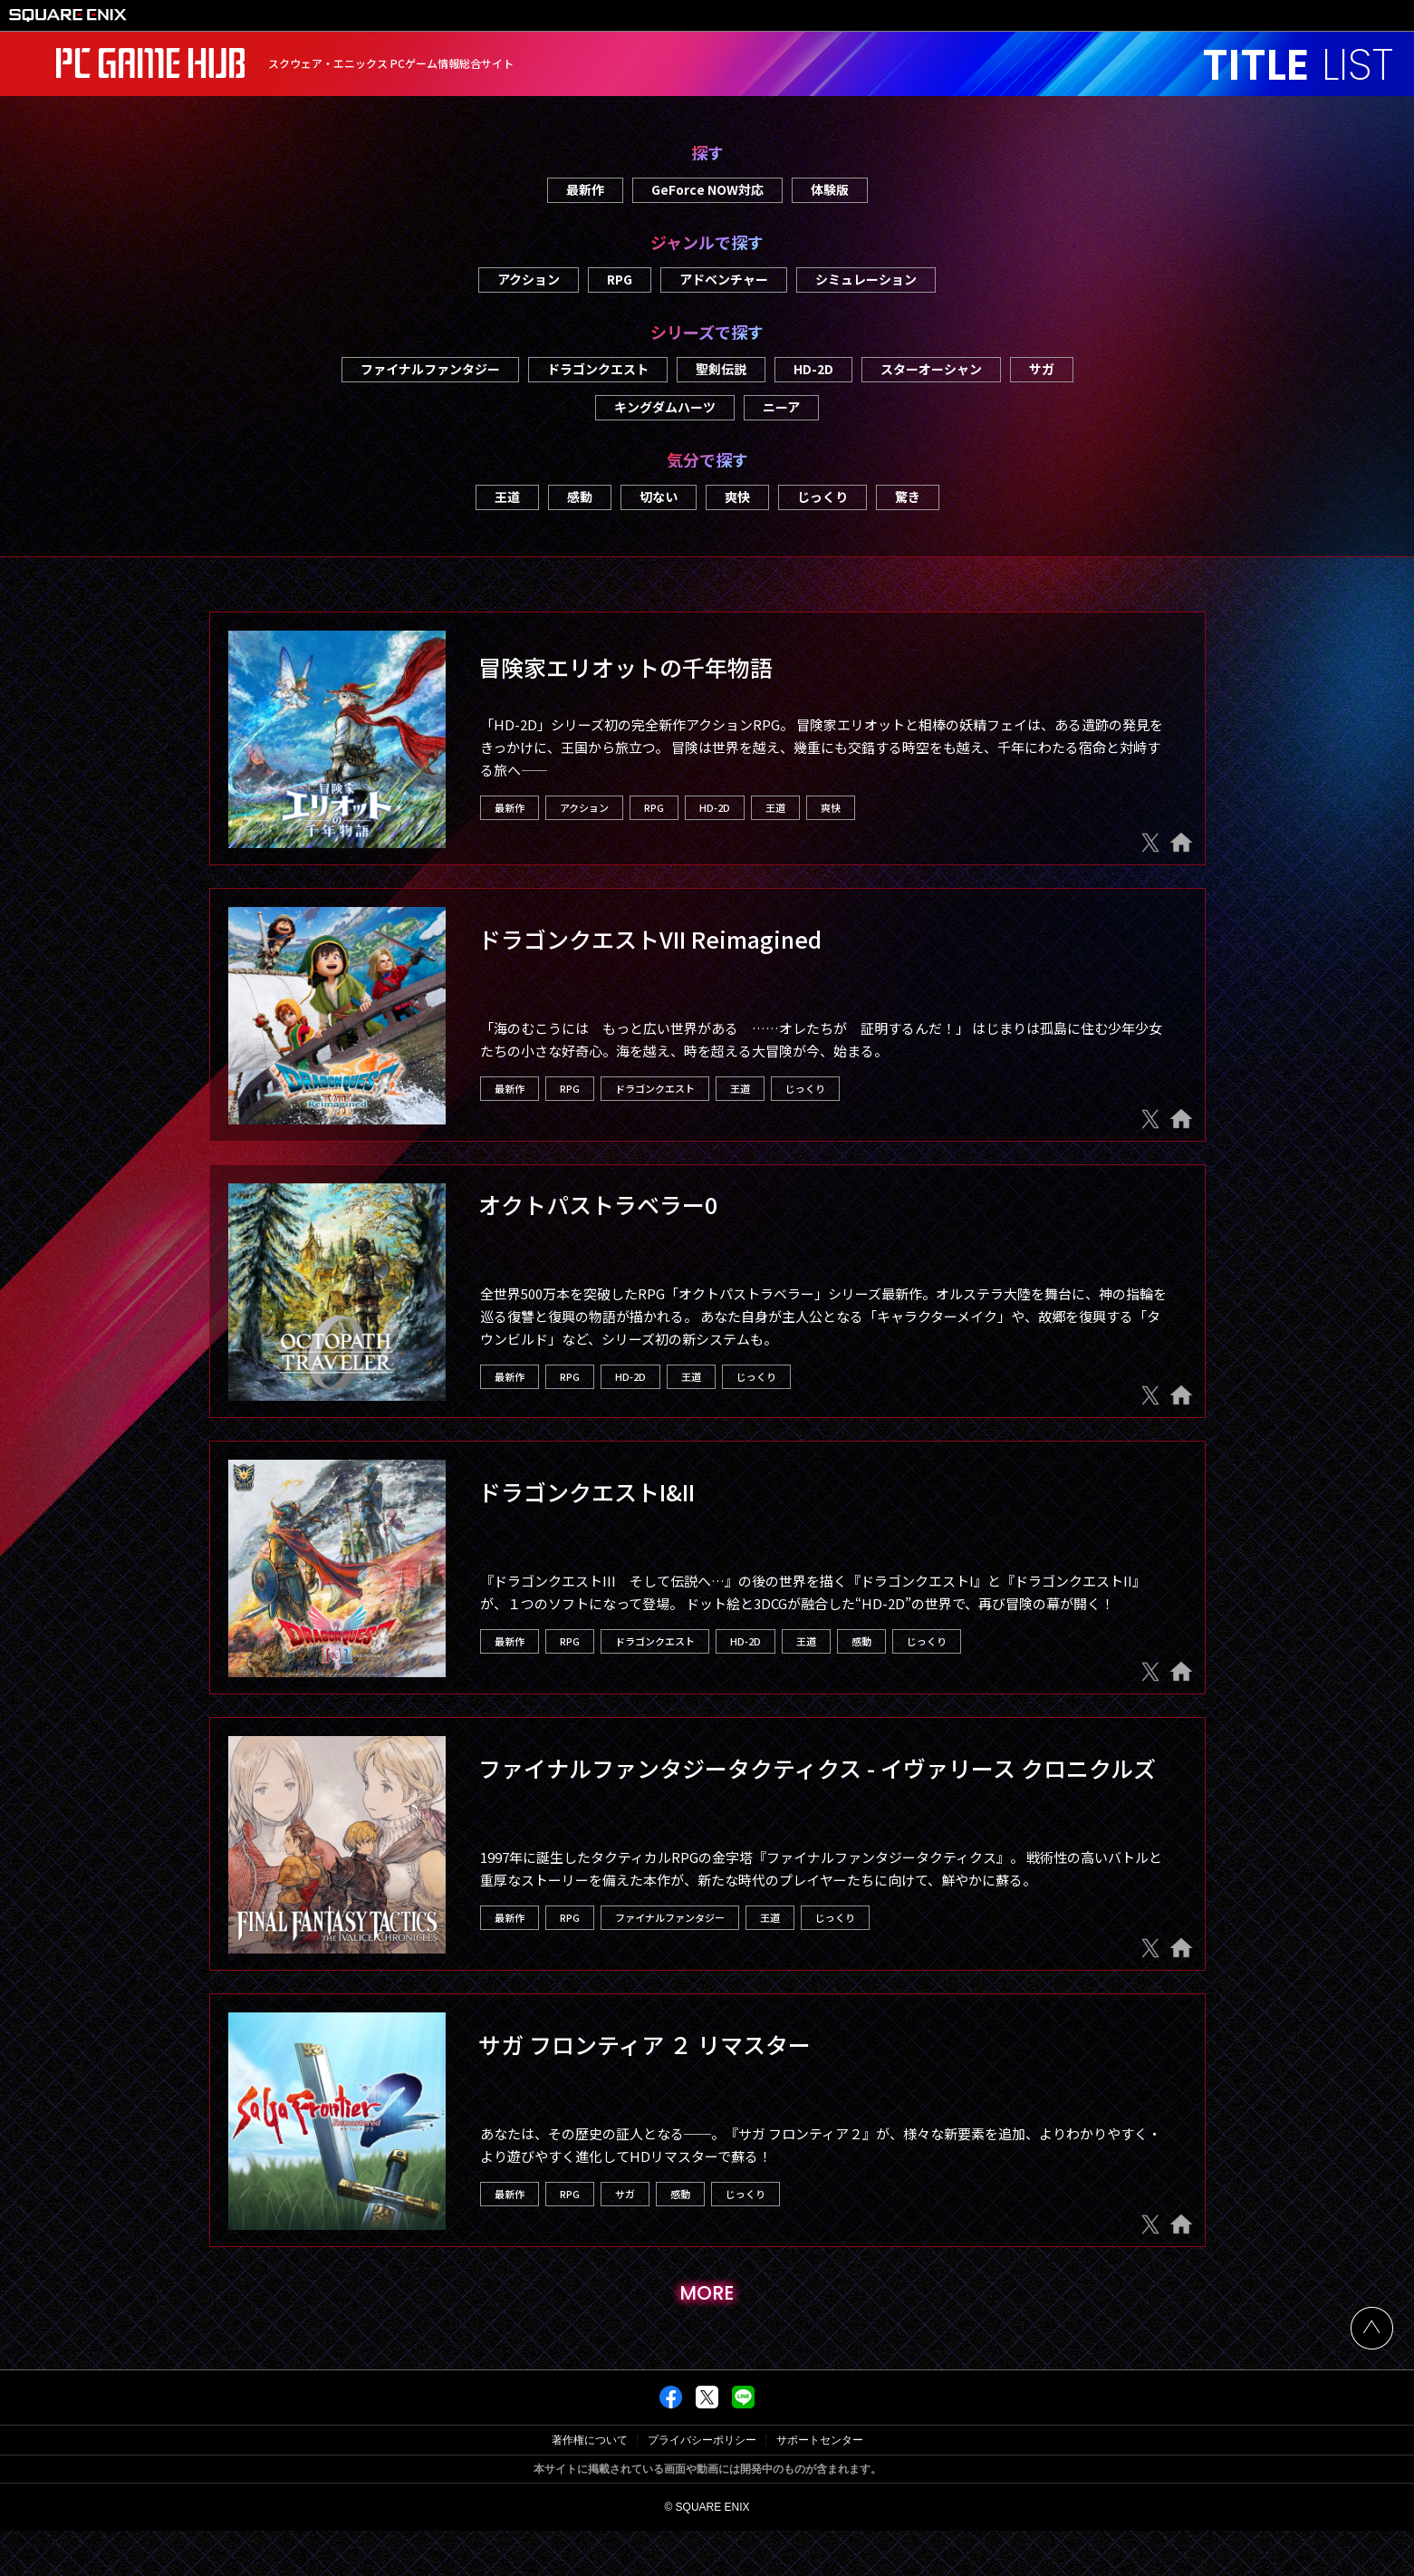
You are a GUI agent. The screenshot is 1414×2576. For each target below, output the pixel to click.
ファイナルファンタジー (430, 369)
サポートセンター (819, 2485)
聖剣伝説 (721, 369)
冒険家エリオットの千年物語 (625, 667)
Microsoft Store (670, 983)
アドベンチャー (723, 279)
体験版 (830, 189)
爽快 (737, 496)
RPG (619, 279)
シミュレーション (866, 279)
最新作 (585, 189)
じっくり (822, 496)
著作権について (590, 2485)
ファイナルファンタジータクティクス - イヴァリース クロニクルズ (817, 1767)
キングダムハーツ (665, 407)
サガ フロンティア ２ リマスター (644, 2044)
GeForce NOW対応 (707, 189)
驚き (907, 496)
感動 (579, 496)
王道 (507, 496)
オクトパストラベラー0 (597, 1204)
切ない (659, 496)
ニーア (781, 407)
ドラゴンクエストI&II (586, 1491)
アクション (528, 279)
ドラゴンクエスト (598, 369)
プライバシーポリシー (702, 2485)
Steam (541, 983)
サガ (1041, 369)
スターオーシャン (931, 369)
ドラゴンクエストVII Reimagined (650, 938)
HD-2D (813, 369)
